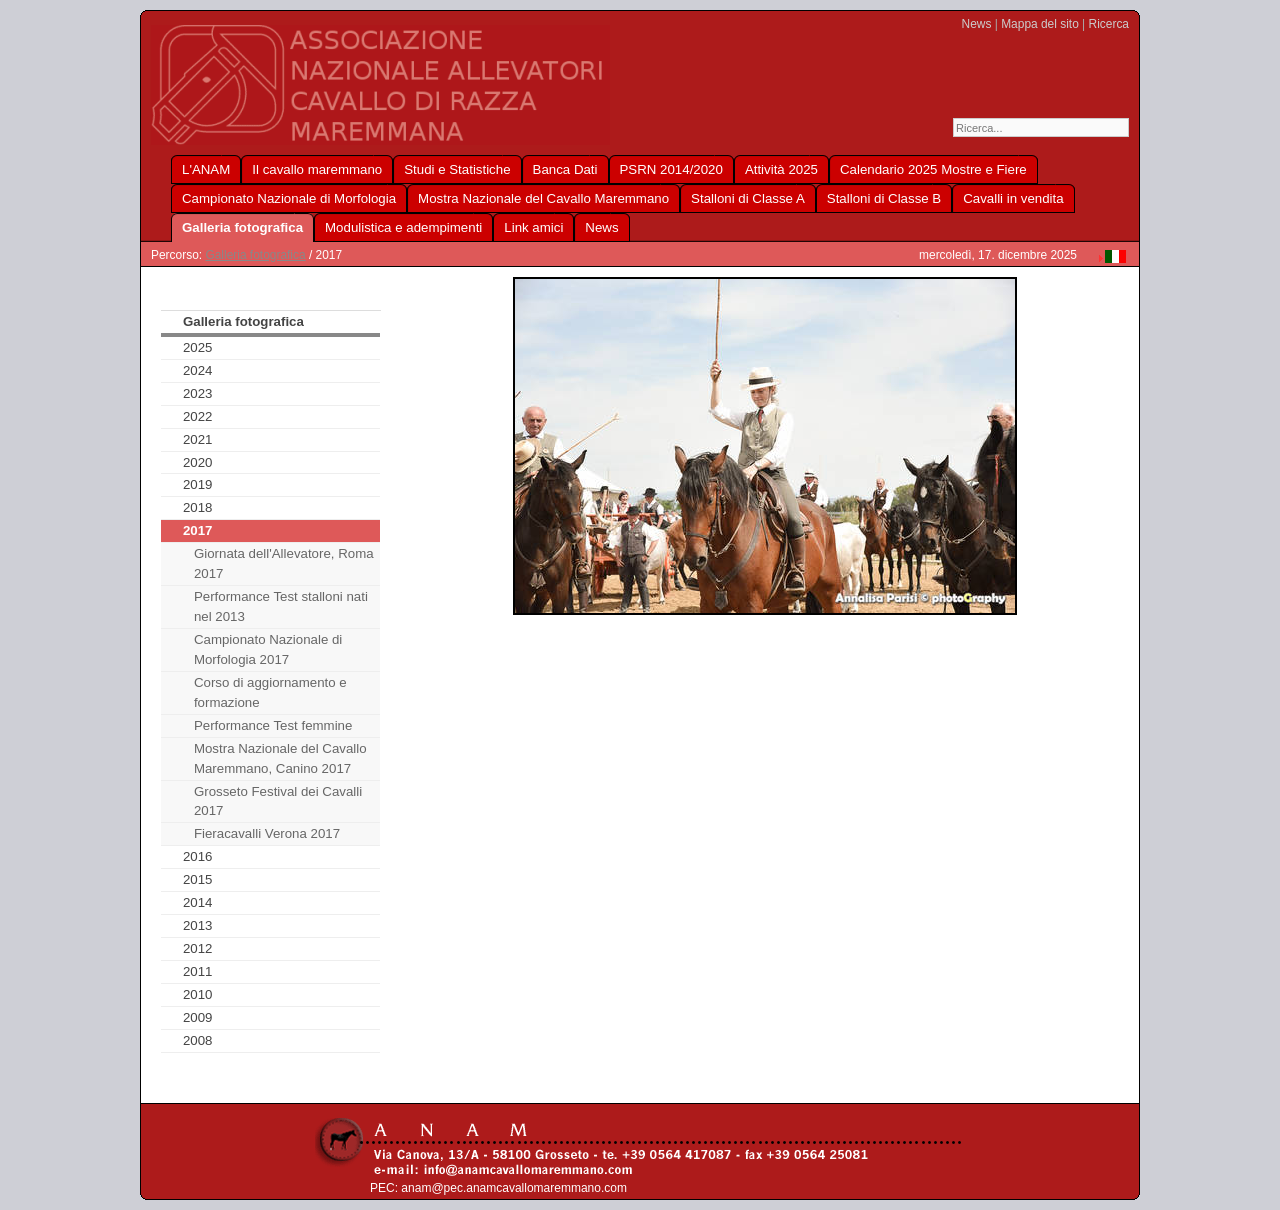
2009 (198, 1017)
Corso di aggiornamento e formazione (270, 692)
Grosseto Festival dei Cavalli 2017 (278, 801)
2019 (198, 484)
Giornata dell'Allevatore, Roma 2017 (284, 563)
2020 (198, 462)
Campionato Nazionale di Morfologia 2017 (268, 649)
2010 (198, 994)
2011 (198, 971)
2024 (198, 370)
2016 (198, 856)
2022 (198, 416)
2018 (198, 507)
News (977, 24)
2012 (198, 948)
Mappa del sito (1040, 24)
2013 (198, 925)
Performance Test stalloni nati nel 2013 (281, 606)
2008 (198, 1040)
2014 (198, 902)
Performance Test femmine (273, 725)
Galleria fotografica (255, 255)
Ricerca (1109, 24)
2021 (198, 439)
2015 (198, 879)
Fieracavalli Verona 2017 (267, 833)
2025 (198, 347)
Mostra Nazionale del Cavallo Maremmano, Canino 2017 (280, 758)
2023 (198, 393)
